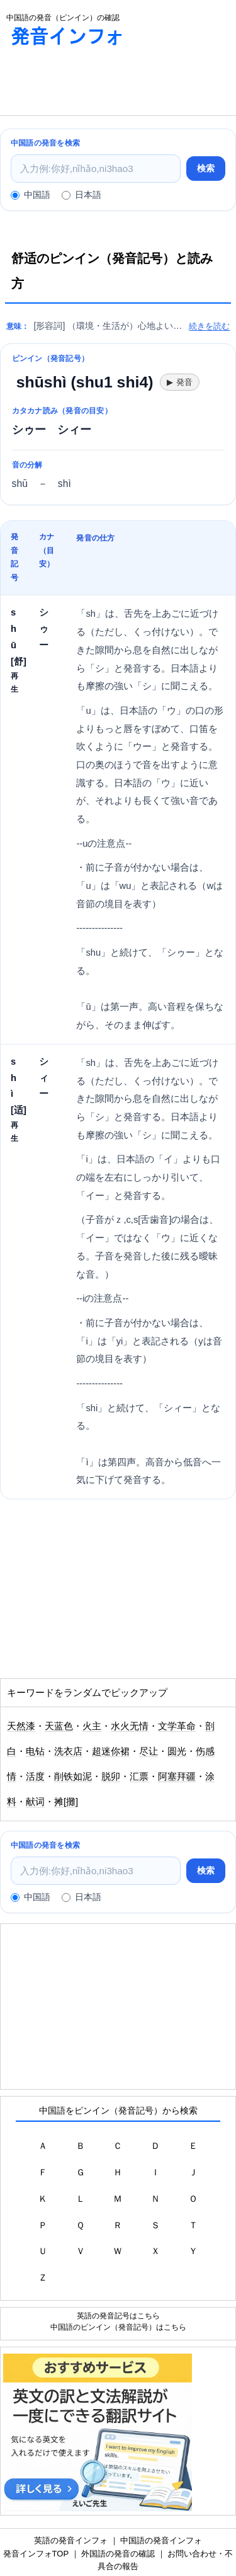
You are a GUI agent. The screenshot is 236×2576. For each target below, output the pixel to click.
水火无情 (130, 1726)
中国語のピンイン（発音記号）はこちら (118, 2327)
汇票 (139, 1777)
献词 (35, 1802)
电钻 (35, 1751)
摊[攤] (66, 1802)
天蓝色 (59, 1726)
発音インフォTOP (36, 2553)
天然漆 (21, 1726)
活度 (35, 1777)
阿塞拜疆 (177, 1777)
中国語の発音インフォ (161, 2540)
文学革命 (177, 1726)
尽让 (148, 1751)
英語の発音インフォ (71, 2540)
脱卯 (110, 1777)
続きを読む (209, 326)
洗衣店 (68, 1751)
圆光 (176, 1751)
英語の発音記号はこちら (118, 2315)
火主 (91, 1726)
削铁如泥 (73, 1777)
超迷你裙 (111, 1751)
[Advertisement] (100, 83)
